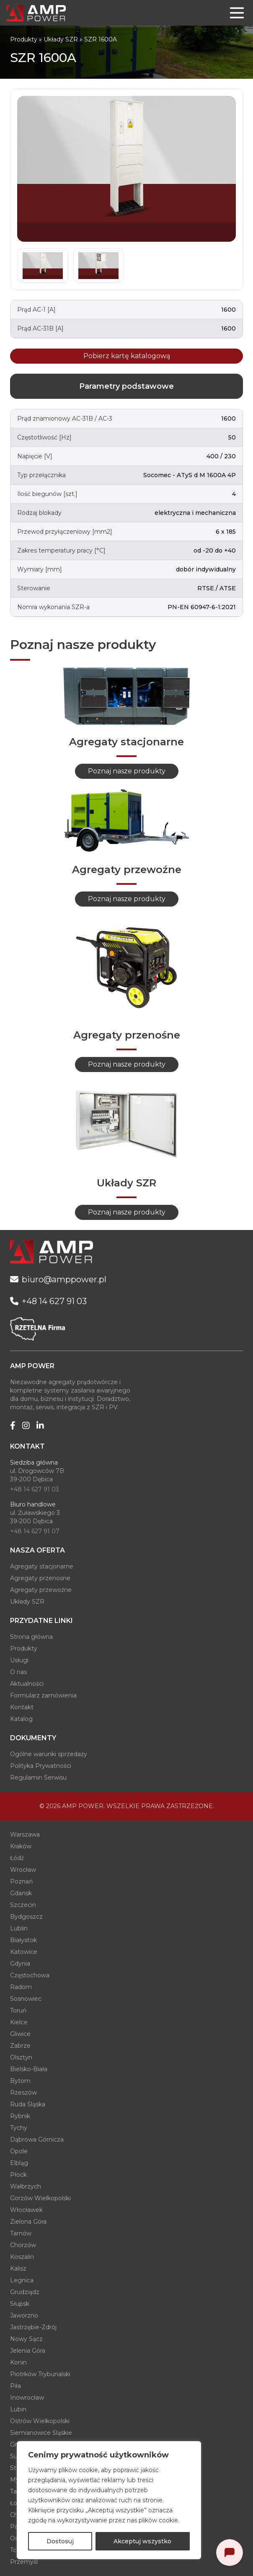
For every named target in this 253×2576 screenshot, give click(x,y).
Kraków (20, 1846)
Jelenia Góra (27, 2350)
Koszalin (22, 2257)
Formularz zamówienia (43, 1695)
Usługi (19, 1660)
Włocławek (26, 2210)
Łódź (17, 1858)
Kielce (19, 2022)
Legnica (22, 2280)
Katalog (21, 1719)
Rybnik (20, 2116)
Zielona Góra (28, 2221)
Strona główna (31, 1637)
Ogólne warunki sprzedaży (48, 1754)
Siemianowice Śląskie (41, 2432)
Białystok (23, 1940)
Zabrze (20, 2045)
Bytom (20, 2081)
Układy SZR (61, 39)
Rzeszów (23, 2092)
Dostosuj (60, 2541)
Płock (18, 2174)
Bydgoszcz (26, 1916)
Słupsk (19, 2303)
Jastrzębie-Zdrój (33, 2327)
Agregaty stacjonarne (41, 1566)
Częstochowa (29, 1975)
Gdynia (20, 1963)
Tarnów (20, 2233)
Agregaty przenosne (40, 1578)
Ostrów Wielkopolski (40, 2421)
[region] (109, 2500)
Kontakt (22, 1707)
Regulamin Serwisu (38, 1777)
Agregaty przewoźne (41, 1590)
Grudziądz (24, 2292)
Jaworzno (24, 2315)
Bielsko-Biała (28, 2069)
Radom (21, 1987)
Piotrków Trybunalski (40, 2374)
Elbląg (19, 2163)
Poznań (21, 1881)
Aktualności (27, 1683)
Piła (15, 2386)
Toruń (18, 2010)
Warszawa (25, 1834)
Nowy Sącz (26, 2339)
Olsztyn (21, 2057)
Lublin (19, 1928)
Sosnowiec (25, 1998)
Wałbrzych (25, 2186)
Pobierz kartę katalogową (126, 356)
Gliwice (20, 2034)
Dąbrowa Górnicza (37, 2139)
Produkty (23, 39)
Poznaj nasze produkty (126, 771)
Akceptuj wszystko (142, 2541)
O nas (18, 1672)
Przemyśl (24, 2562)
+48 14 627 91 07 (34, 1531)
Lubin (18, 2409)
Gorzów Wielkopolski (40, 2198)
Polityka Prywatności (40, 1766)
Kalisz (18, 2268)
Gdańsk (21, 1893)
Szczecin (23, 1905)
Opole (19, 2151)
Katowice (23, 1952)
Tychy (18, 2128)
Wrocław (23, 1869)
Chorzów (23, 2245)
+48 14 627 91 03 (34, 1489)
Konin (18, 2362)
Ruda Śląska (27, 2104)
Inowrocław (27, 2397)
